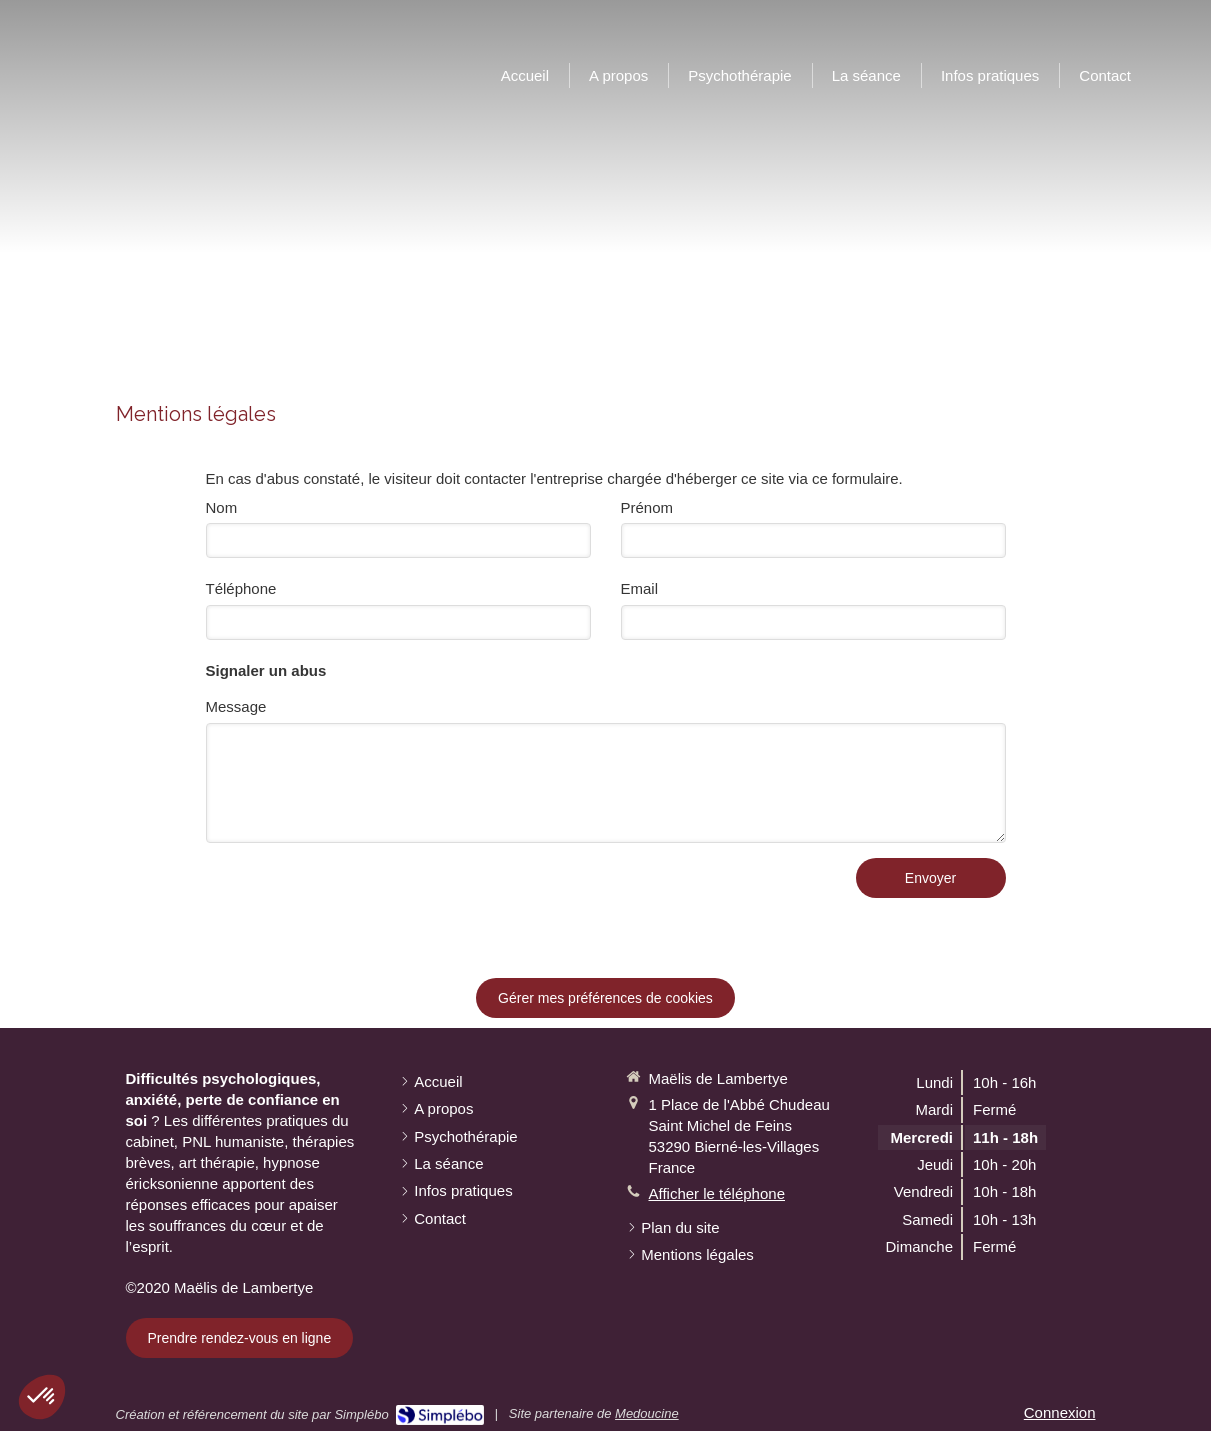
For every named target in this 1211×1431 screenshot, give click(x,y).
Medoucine (647, 1413)
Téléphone (241, 588)
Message (236, 706)
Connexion (1060, 1412)
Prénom (647, 507)
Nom (222, 507)
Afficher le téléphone (717, 1193)
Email (640, 588)
